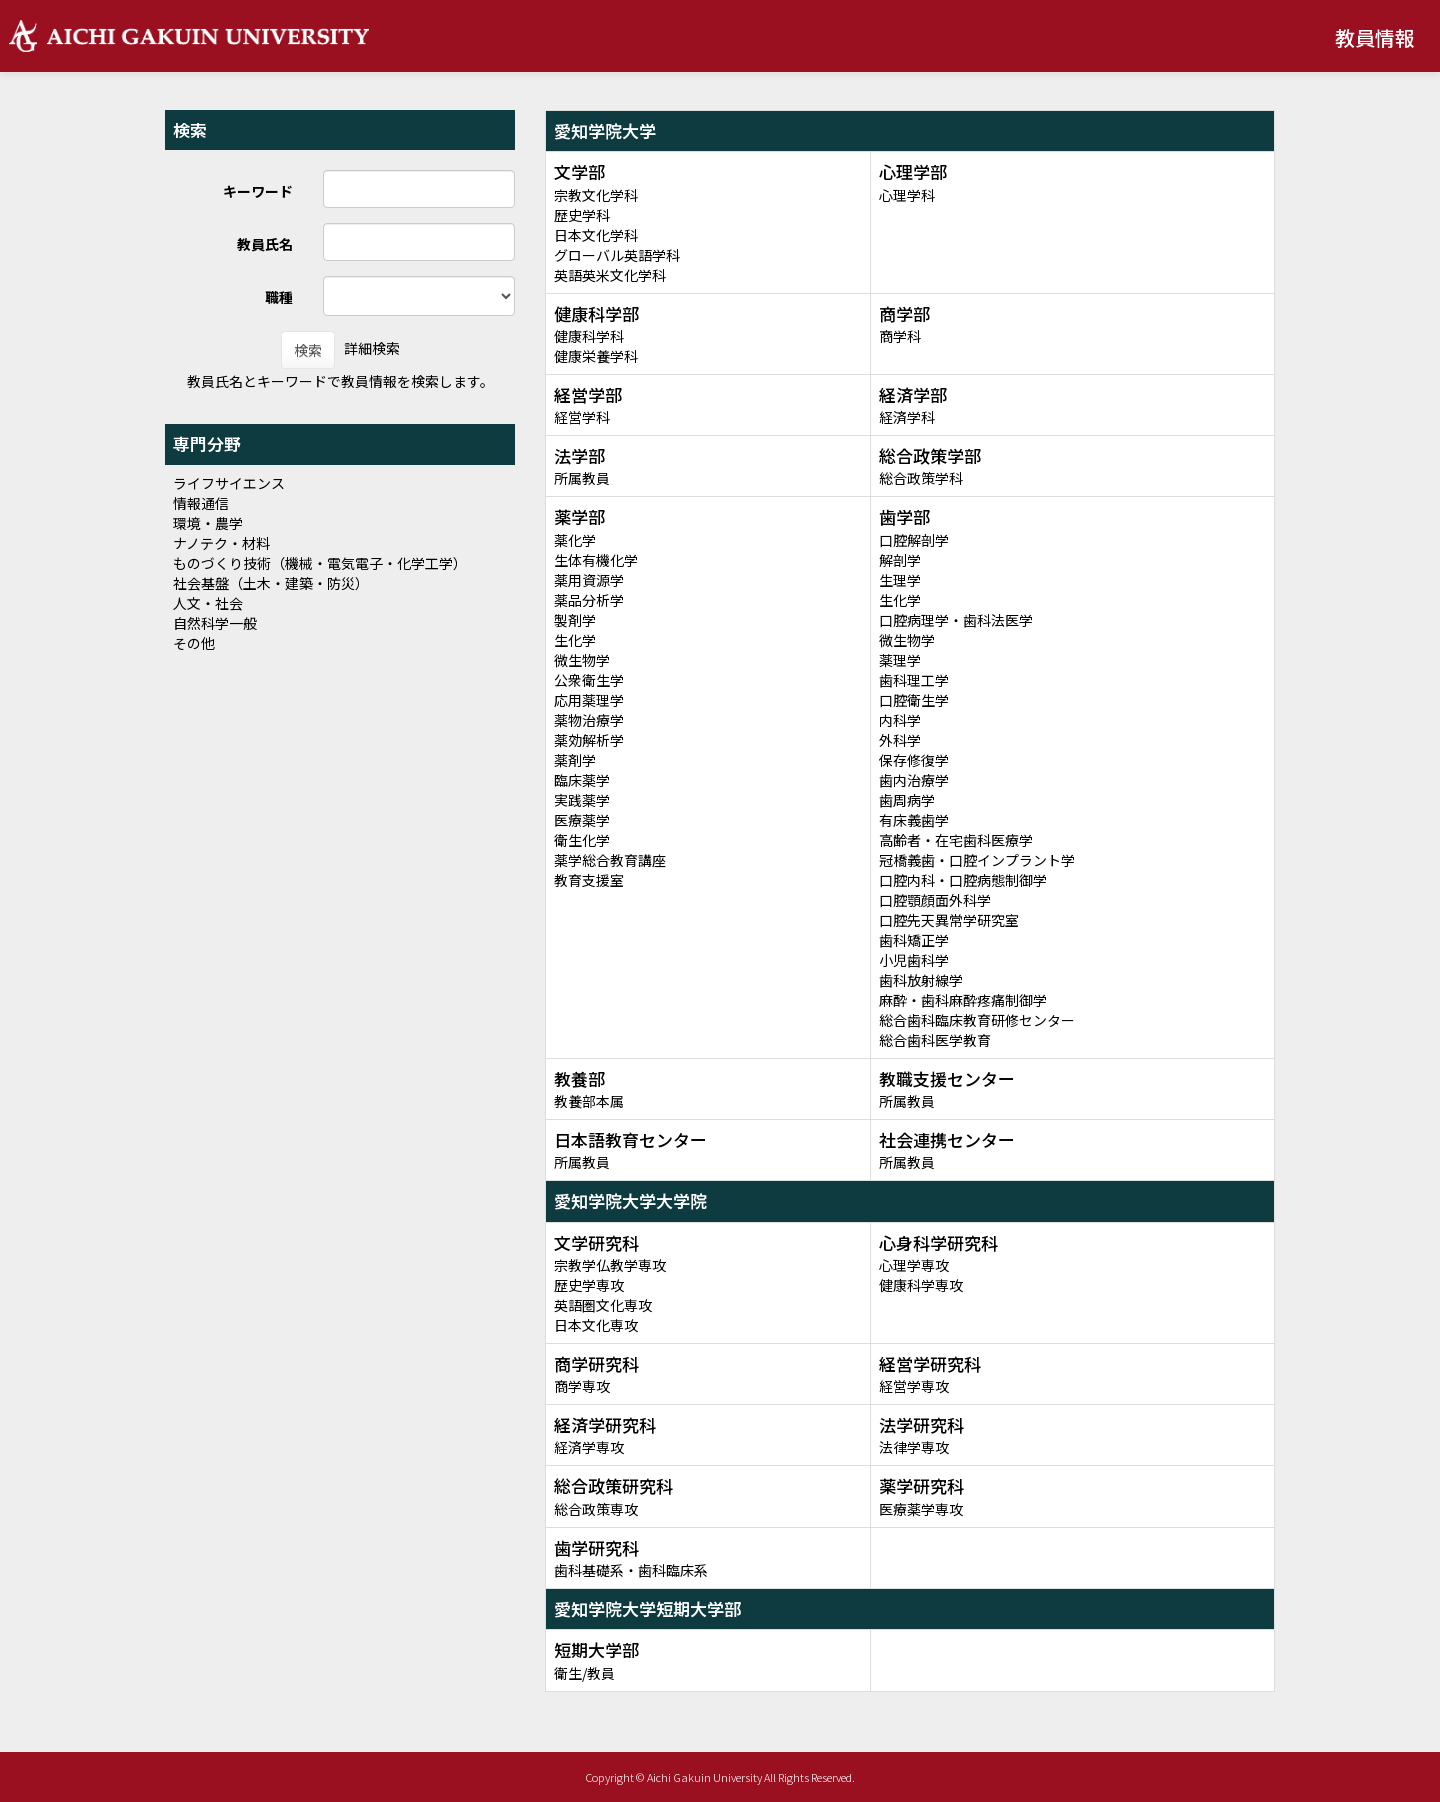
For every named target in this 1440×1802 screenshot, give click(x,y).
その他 (194, 643)
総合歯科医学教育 (935, 1040)
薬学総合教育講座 (610, 860)
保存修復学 (914, 760)
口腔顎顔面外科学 (935, 900)
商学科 (900, 336)
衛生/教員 (584, 1673)
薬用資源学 (589, 580)
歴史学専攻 (589, 1285)
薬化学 (575, 540)
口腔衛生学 (914, 700)
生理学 (900, 580)
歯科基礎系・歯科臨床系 (631, 1570)
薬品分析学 (589, 600)
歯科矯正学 (914, 940)
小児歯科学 (914, 960)
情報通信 (201, 503)
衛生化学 (582, 840)
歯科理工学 (914, 680)
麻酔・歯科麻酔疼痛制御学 (963, 1000)
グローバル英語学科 (617, 255)
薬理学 (900, 660)
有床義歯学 (914, 820)
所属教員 (582, 478)
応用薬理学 (589, 700)
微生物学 (582, 660)
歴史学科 (582, 215)
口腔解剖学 (914, 540)
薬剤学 (575, 760)
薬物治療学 (589, 720)
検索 (308, 350)
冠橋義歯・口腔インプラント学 (977, 860)
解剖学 (900, 560)
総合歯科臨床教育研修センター (977, 1020)
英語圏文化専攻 (603, 1305)
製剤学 (575, 620)
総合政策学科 (921, 478)
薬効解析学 (589, 740)
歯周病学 (907, 800)
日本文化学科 (596, 235)
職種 (279, 297)
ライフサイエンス (229, 483)
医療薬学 (582, 820)
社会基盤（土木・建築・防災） (271, 583)
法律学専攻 (914, 1447)
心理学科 (907, 195)
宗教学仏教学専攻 (610, 1265)
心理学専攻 (914, 1265)
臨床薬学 (582, 780)
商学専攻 (582, 1386)
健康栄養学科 (596, 356)
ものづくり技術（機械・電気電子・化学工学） (320, 563)
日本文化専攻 (596, 1325)
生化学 (575, 640)
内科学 (900, 720)
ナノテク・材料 (221, 543)
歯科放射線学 (921, 980)
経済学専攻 (589, 1447)
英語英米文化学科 (610, 275)
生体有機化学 (596, 560)
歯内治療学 (914, 780)
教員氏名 (265, 244)
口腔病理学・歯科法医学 (956, 620)
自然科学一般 (215, 623)
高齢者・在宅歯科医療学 (956, 840)
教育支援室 (589, 880)
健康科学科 (589, 336)
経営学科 (582, 417)
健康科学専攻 (921, 1285)
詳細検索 (372, 348)
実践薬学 (582, 800)
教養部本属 (589, 1101)
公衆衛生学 (589, 680)
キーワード (258, 191)
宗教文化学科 (596, 195)
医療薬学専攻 (921, 1509)
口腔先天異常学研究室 (949, 920)
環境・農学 (208, 523)
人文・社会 (208, 603)
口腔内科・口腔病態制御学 (963, 880)
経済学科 (907, 417)
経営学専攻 (914, 1386)
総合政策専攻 (596, 1509)
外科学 (900, 740)
